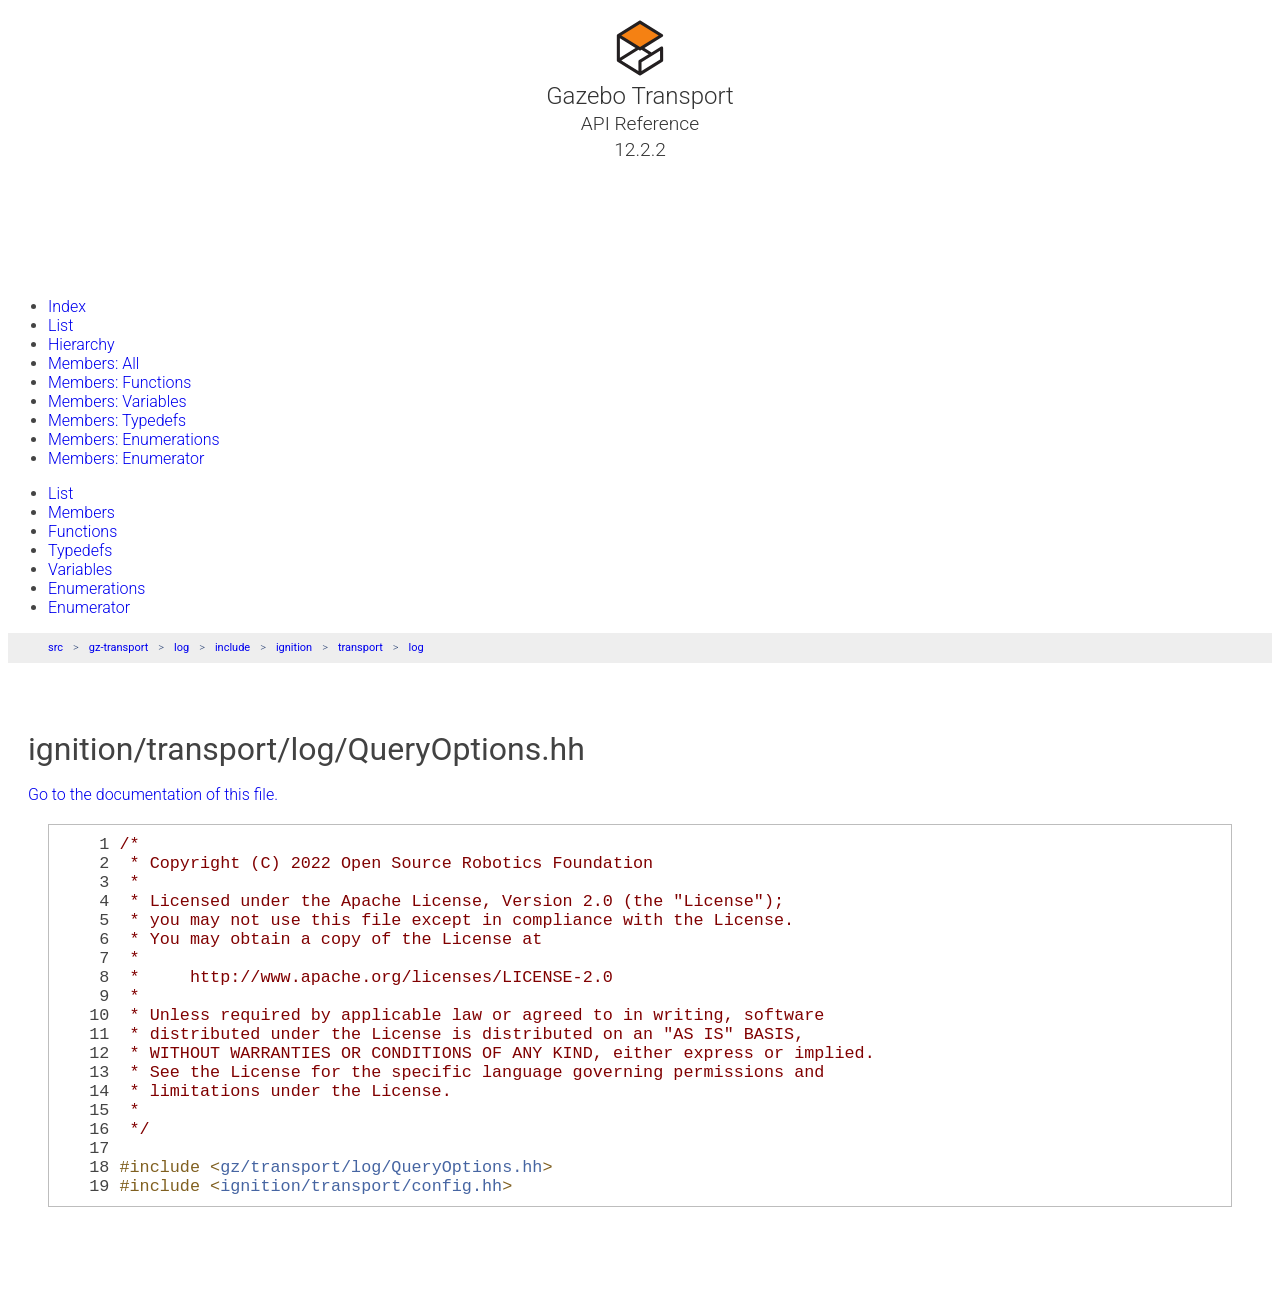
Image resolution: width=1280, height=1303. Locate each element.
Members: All (93, 363)
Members (81, 512)
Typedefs (80, 550)
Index (67, 306)
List (60, 325)
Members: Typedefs (117, 420)
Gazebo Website (94, 269)
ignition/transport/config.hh (361, 1260)
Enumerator (89, 607)
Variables (80, 569)
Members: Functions (119, 382)
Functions (82, 531)
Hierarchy (81, 344)
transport (360, 647)
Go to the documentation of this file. (153, 794)
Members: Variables (117, 401)
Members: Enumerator (126, 458)
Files (53, 245)
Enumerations (96, 588)
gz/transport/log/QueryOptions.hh (381, 1237)
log (181, 647)
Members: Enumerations (134, 439)
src (55, 647)
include (232, 647)
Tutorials (67, 173)
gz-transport (119, 647)
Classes (64, 197)
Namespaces (83, 221)
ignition (294, 647)
